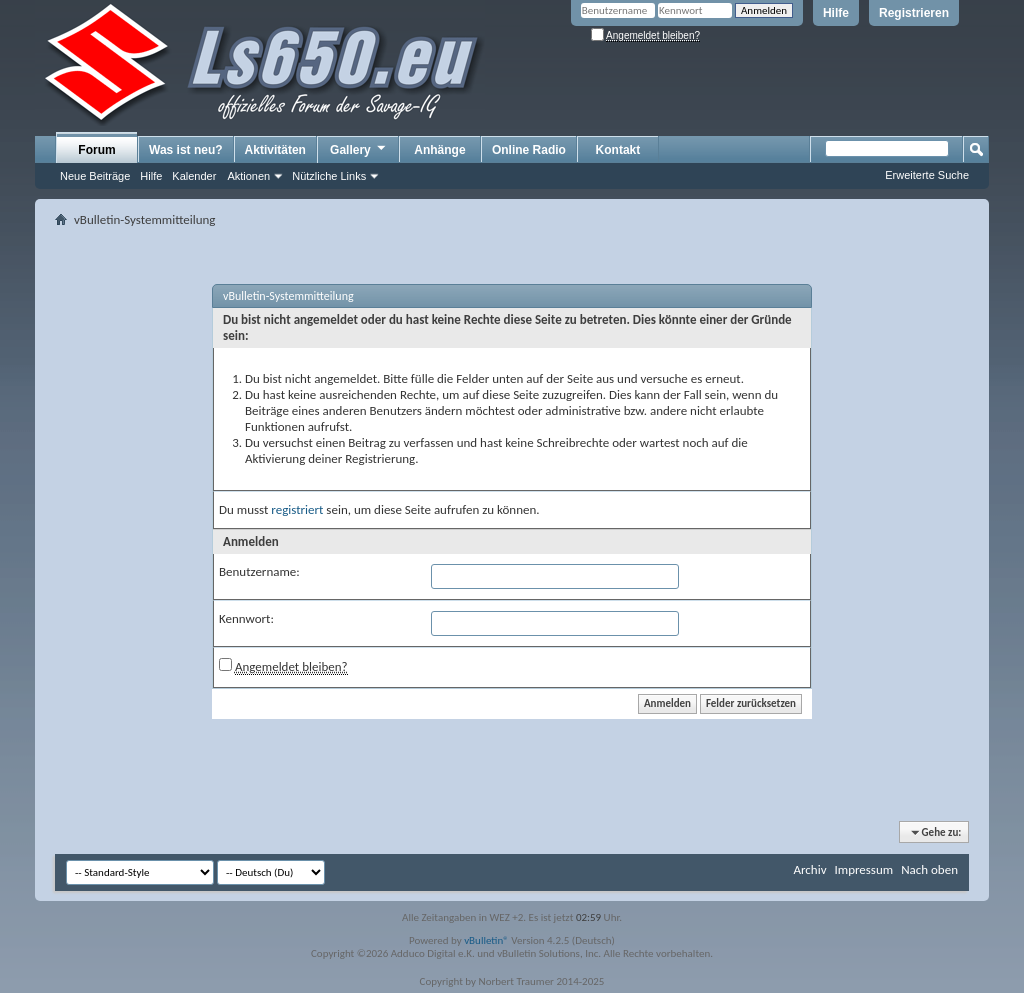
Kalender (194, 176)
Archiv (809, 869)
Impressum (863, 869)
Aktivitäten (275, 150)
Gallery (359, 149)
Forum (96, 150)
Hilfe (836, 13)
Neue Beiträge (95, 176)
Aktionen (248, 176)
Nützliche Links (329, 176)
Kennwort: (246, 618)
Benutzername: (259, 571)
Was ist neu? (186, 150)
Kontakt (618, 150)
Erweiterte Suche (927, 175)
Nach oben (929, 869)
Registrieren (914, 13)
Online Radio (529, 150)
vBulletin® (486, 940)
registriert (297, 509)
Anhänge (439, 150)
